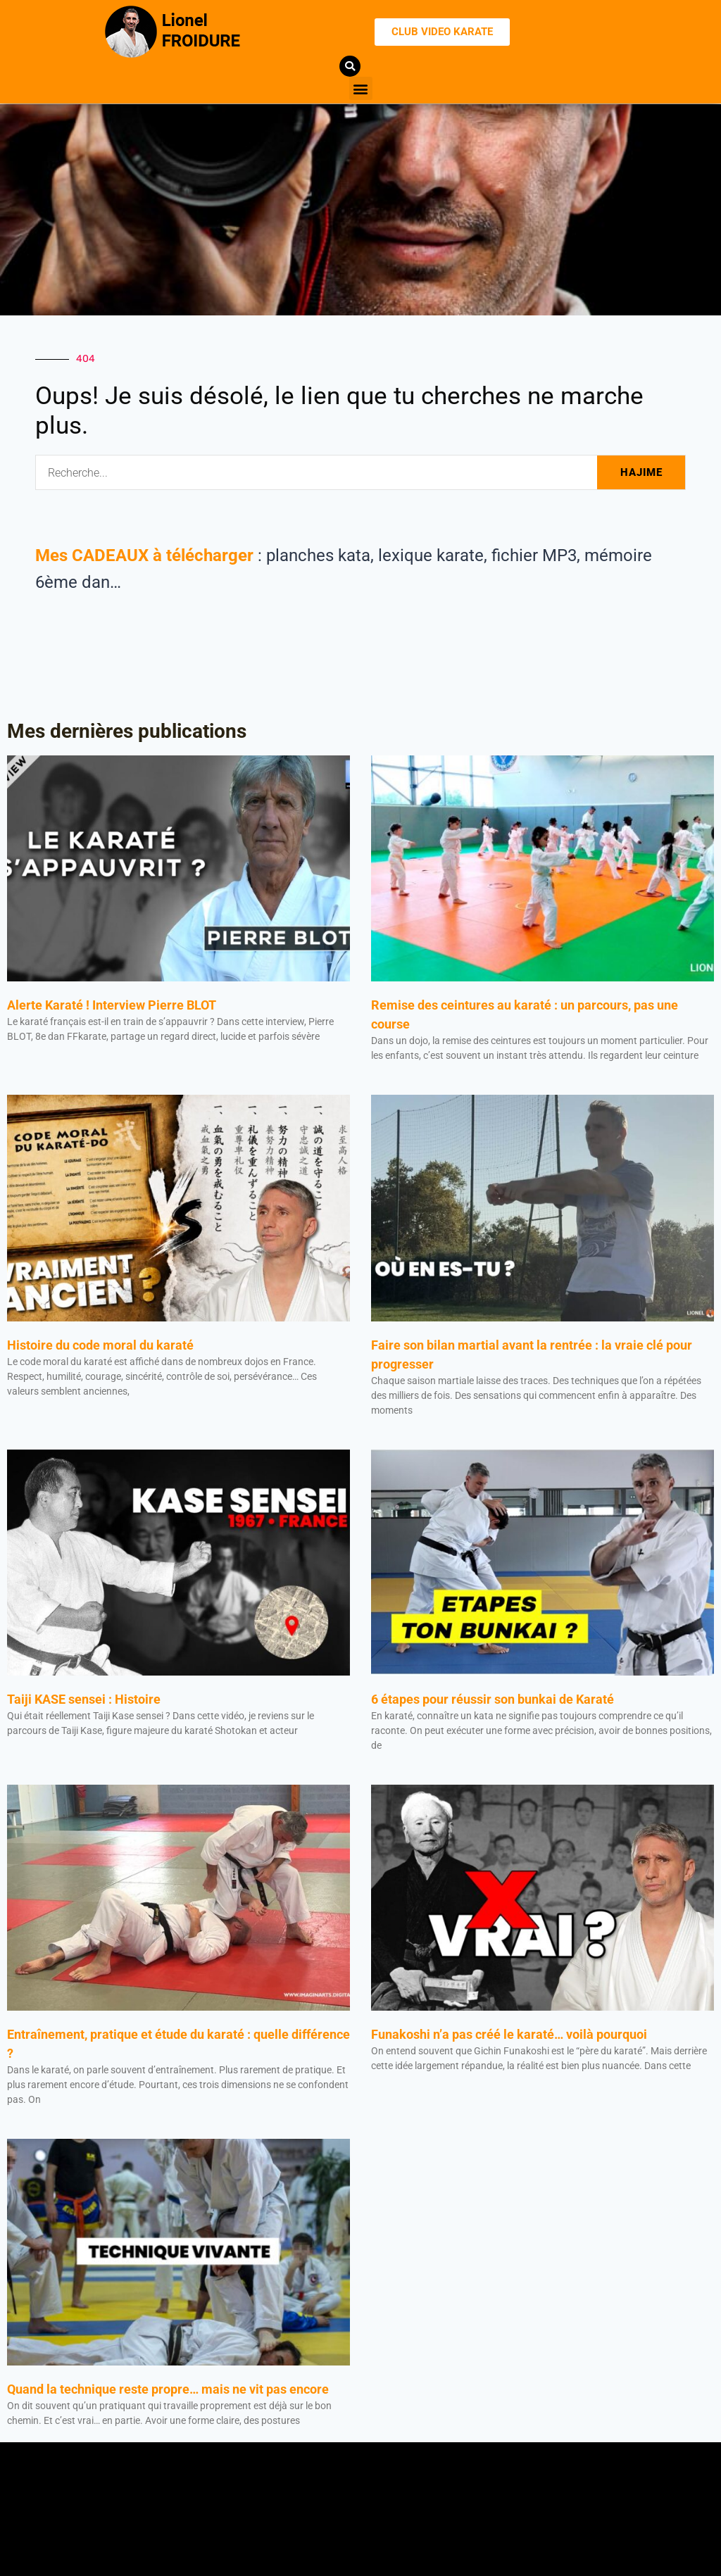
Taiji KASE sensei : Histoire (84, 1699)
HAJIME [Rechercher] (641, 472)
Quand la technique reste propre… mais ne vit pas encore (168, 2389)
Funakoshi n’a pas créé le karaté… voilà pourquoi (509, 2034)
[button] (360, 88)
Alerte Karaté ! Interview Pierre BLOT (111, 1005)
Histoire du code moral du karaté (100, 1345)
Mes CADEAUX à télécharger (144, 555)
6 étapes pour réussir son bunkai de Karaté (494, 1699)
